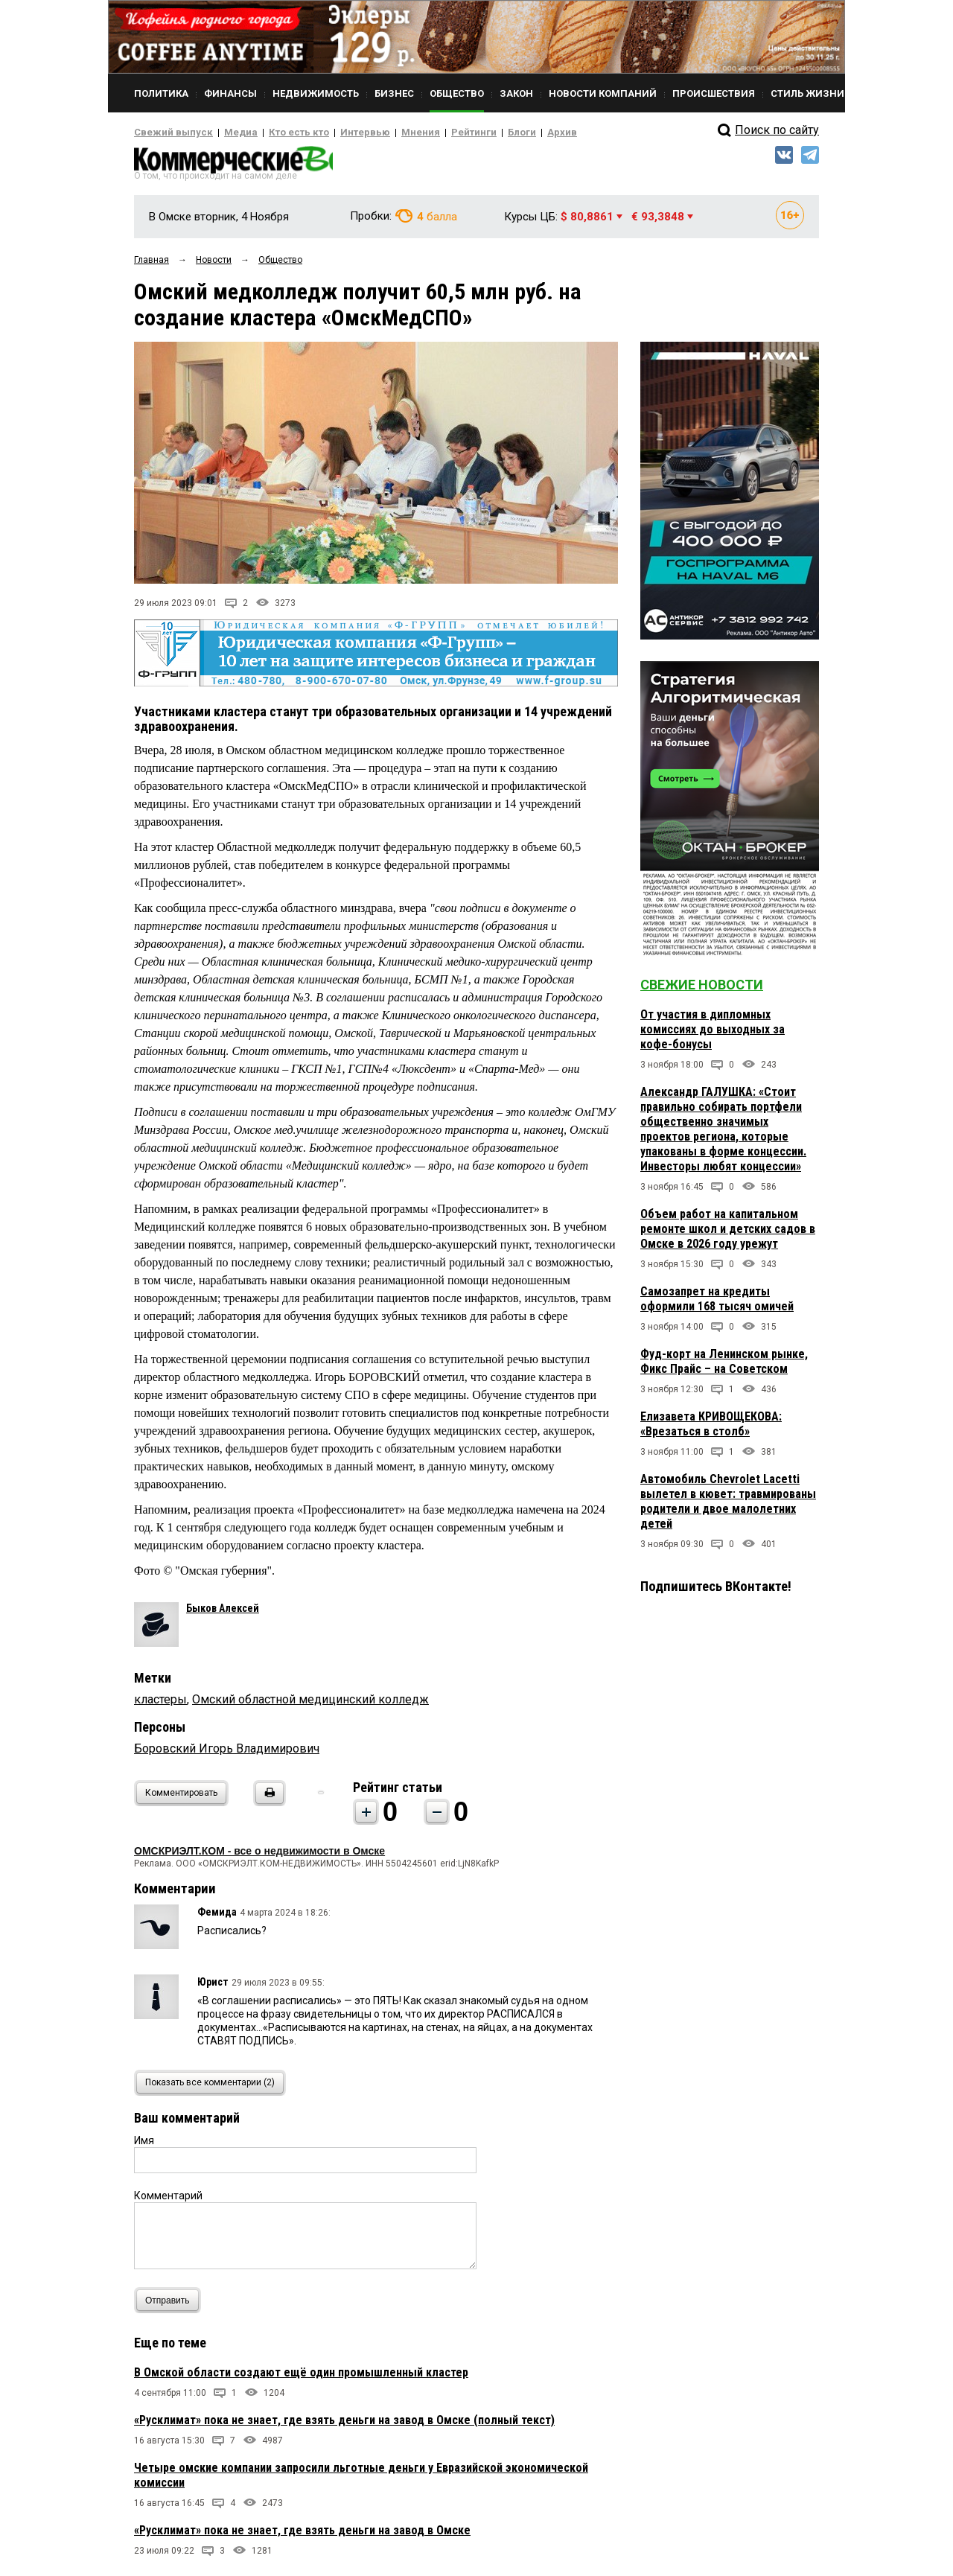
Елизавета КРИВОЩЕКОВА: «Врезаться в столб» (711, 1428)
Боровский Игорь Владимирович (226, 1754)
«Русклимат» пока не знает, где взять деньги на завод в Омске (302, 2535)
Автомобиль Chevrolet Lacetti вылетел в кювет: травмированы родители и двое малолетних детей (728, 1505)
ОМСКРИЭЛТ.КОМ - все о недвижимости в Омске (259, 1856)
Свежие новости (701, 989)
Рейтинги (431, 132)
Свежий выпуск (167, 132)
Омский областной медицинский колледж (310, 1704)
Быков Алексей (222, 1613)
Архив (510, 132)
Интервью (335, 132)
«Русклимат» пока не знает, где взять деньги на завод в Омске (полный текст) (344, 2425)
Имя (144, 2146)
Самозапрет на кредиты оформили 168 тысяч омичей (717, 1303)
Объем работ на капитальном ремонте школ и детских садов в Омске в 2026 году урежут (727, 1233)
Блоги (474, 132)
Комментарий (168, 2201)
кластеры (160, 1704)
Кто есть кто (278, 132)
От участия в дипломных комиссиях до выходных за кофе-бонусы (712, 1034)
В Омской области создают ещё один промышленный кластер (301, 2378)
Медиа (226, 132)
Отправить (171, 2305)
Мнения (384, 132)
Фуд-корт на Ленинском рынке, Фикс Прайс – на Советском (724, 1365)
